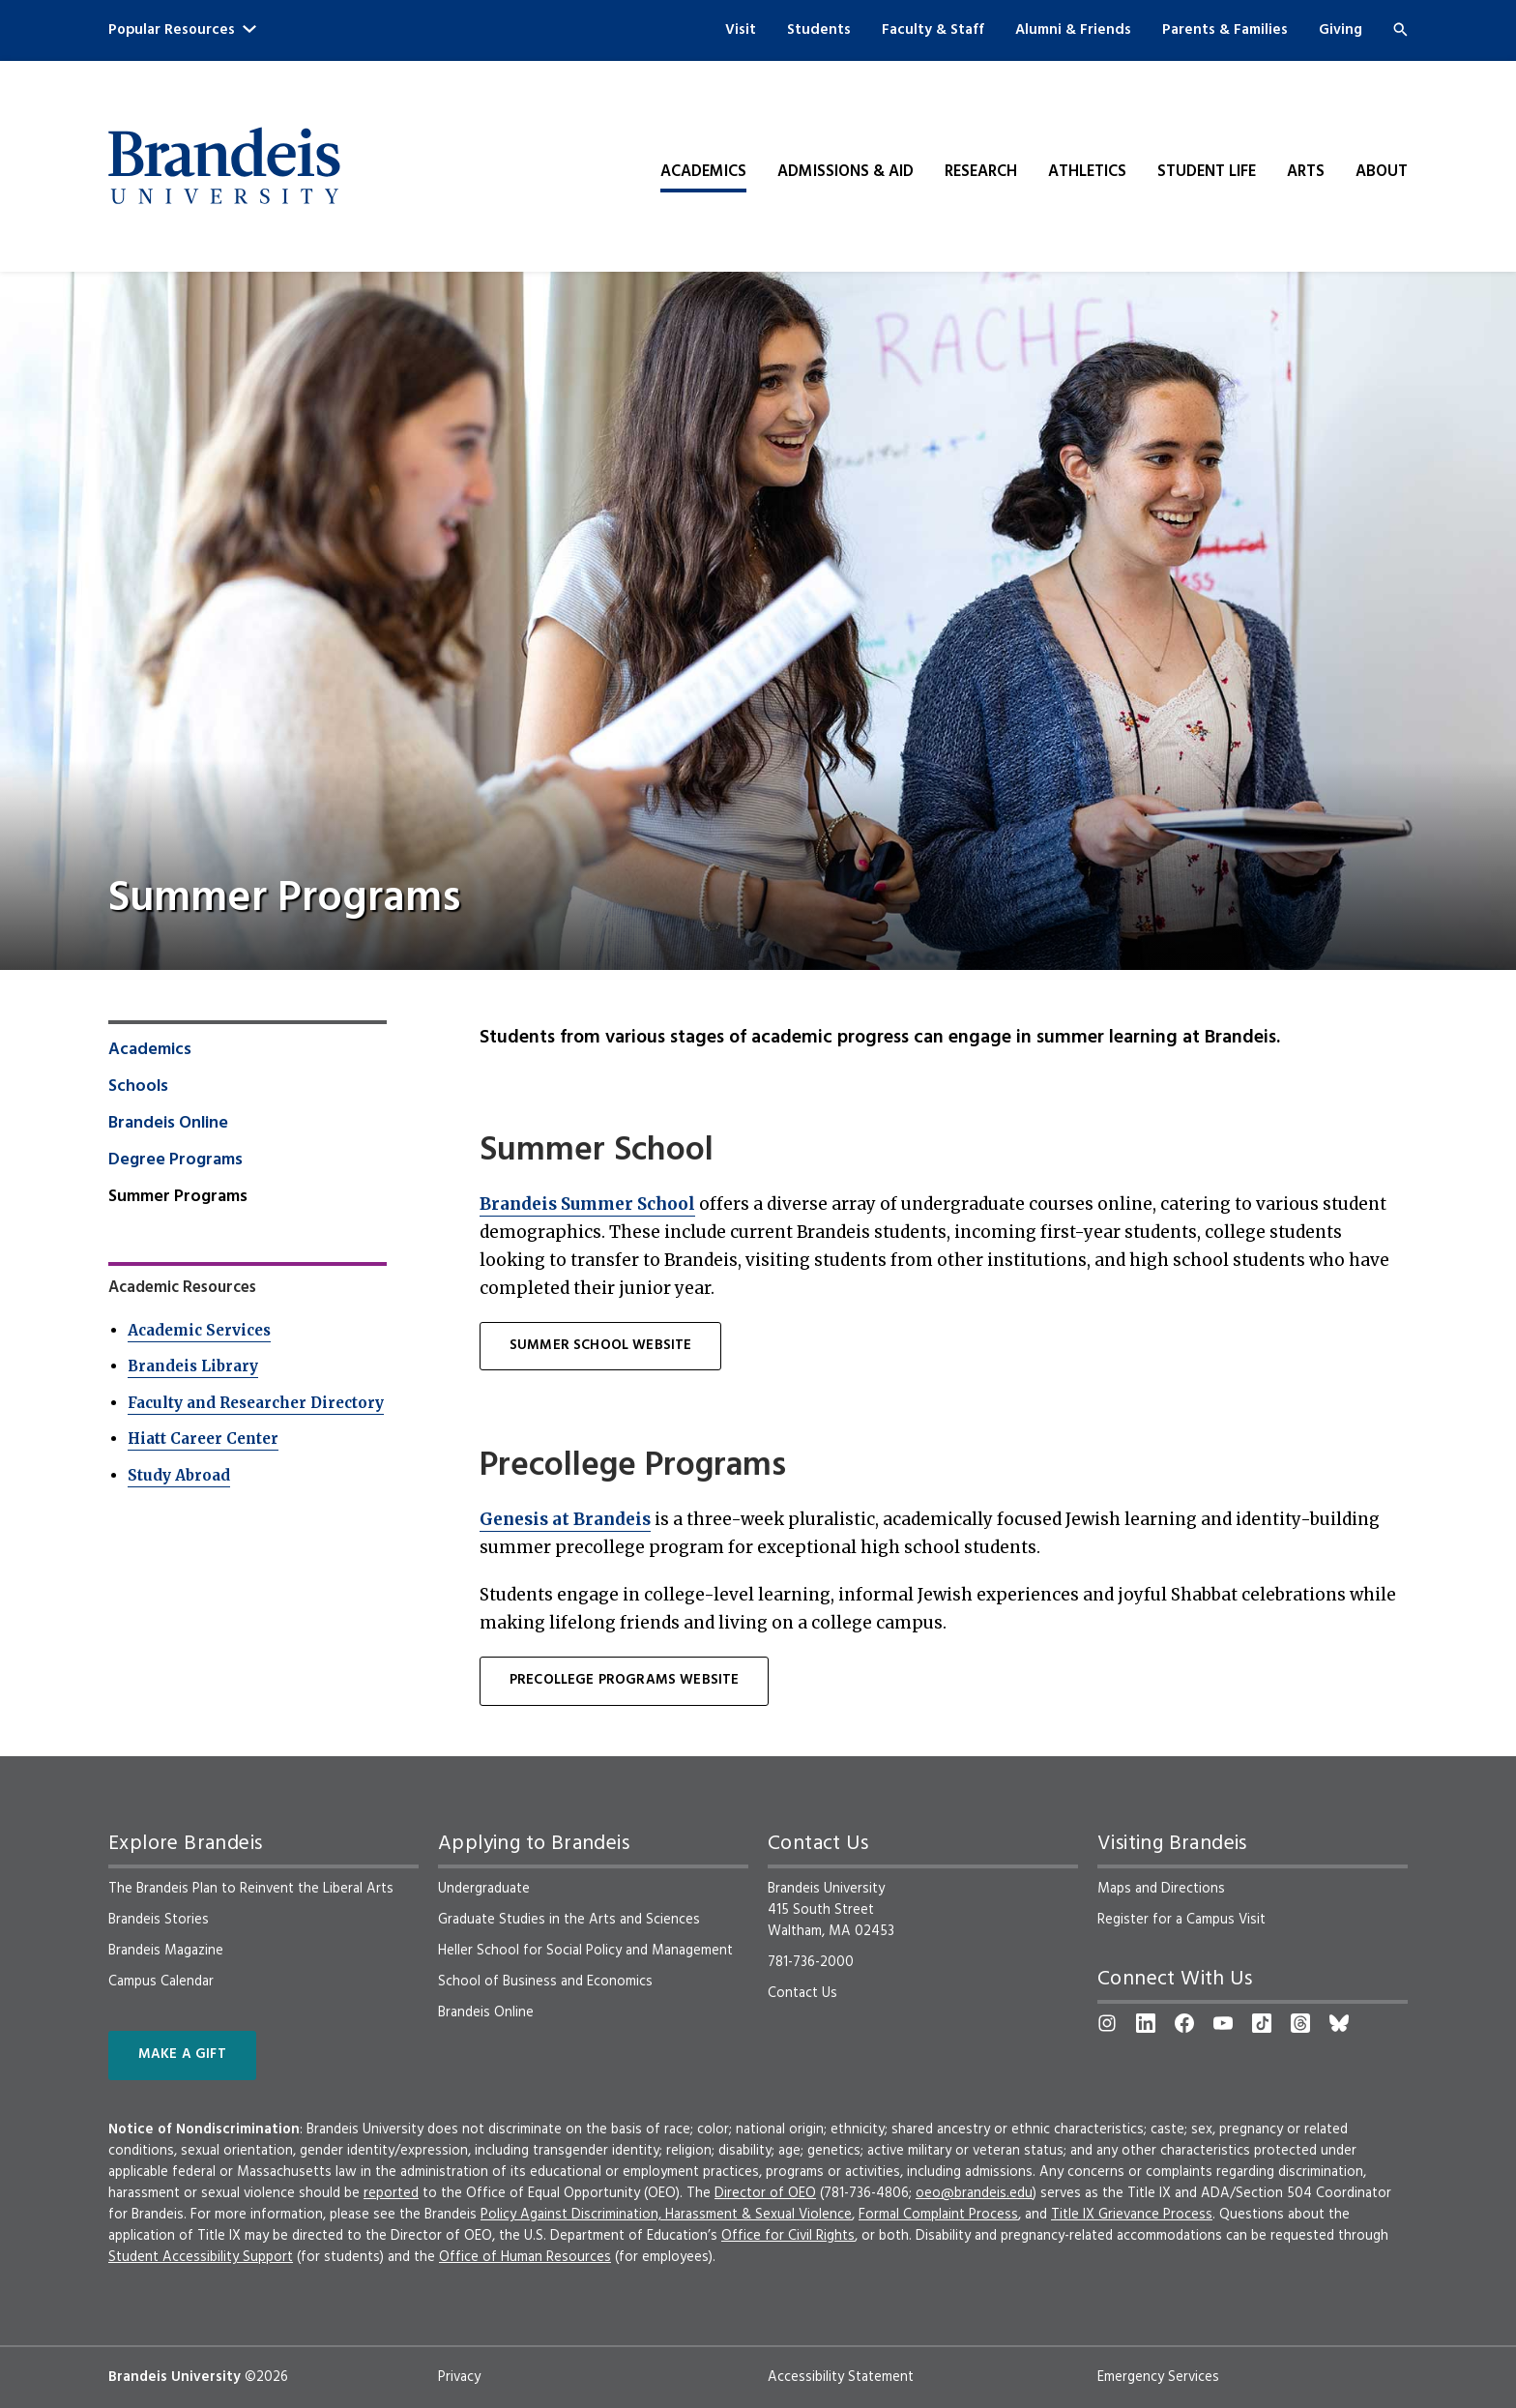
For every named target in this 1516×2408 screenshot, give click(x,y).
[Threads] (1300, 2023)
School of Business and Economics (545, 1981)
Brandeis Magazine (165, 1950)
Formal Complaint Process (938, 2214)
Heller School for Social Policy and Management (585, 1950)
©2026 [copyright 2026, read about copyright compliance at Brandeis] (266, 2377)
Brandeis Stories (158, 1919)
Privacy (459, 2377)
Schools (138, 1087)
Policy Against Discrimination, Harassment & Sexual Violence (666, 2214)
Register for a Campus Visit (1181, 1919)
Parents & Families (1225, 30)
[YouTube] (1223, 2023)
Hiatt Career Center (203, 1438)
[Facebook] (1184, 2023)
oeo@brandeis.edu (974, 2193)
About (1382, 172)
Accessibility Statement (841, 2377)
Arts (1306, 172)
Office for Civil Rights (788, 2235)
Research (981, 172)
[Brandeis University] (224, 166)
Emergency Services (1158, 2377)
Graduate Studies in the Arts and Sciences (569, 1919)
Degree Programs (175, 1160)
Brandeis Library (193, 1366)
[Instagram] (1107, 2023)
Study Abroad (179, 1475)
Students (819, 30)
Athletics (1087, 172)
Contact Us (802, 1993)
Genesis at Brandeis (565, 1519)
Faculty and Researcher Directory (256, 1403)
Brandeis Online (168, 1123)
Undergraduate (484, 1888)
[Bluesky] (1339, 2023)
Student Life (1206, 172)
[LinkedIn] (1145, 2023)
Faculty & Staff (933, 30)
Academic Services (199, 1330)
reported (391, 2193)
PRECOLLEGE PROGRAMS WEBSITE (624, 1680)
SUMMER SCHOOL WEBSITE (600, 1346)
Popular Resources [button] (182, 30)
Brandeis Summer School (587, 1204)
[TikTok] (1261, 2023)
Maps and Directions (1161, 1888)
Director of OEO (765, 2193)
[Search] (1400, 29)
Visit (740, 30)
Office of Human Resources (525, 2257)
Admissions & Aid (845, 172)
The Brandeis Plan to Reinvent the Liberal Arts (251, 1888)
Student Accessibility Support (200, 2257)
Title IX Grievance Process (1131, 2214)
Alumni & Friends (1073, 30)
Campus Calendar (161, 1981)
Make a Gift (182, 2054)
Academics (703, 172)
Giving (1340, 30)
